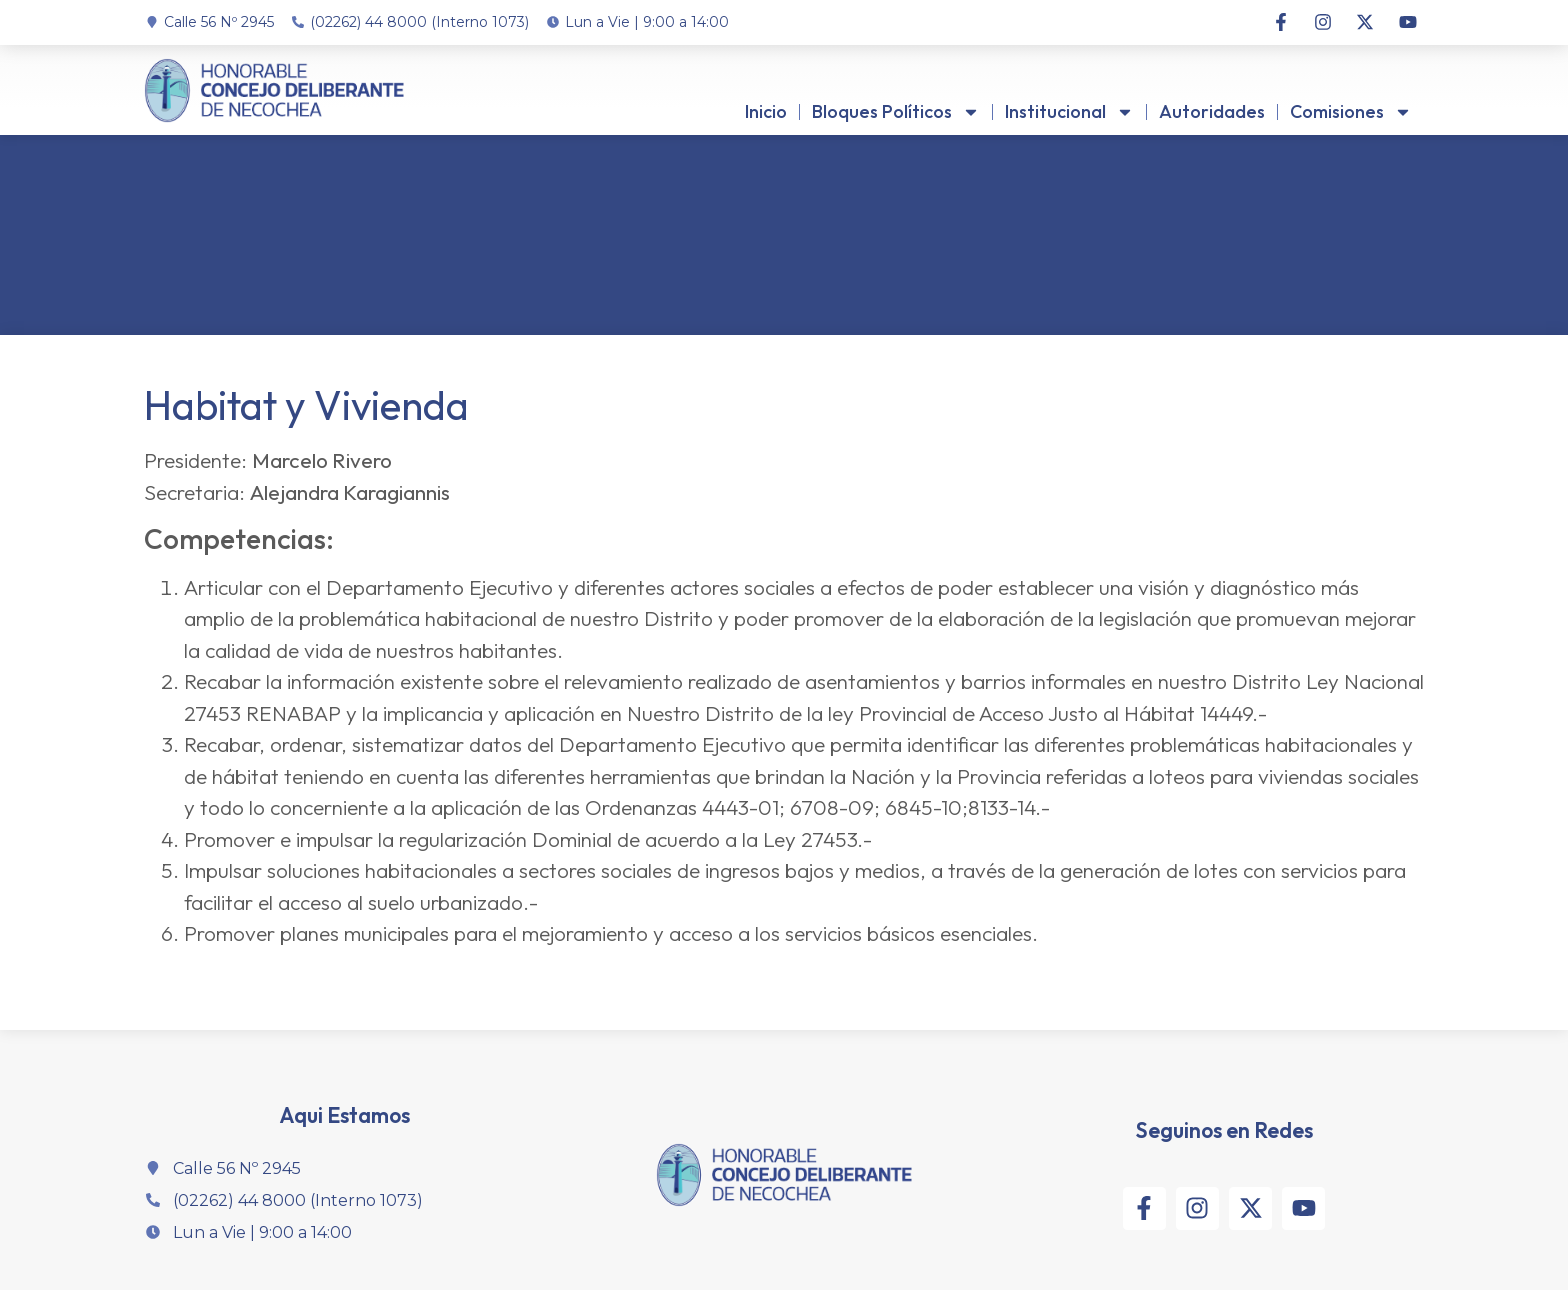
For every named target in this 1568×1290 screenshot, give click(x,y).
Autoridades (1212, 111)
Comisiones (1351, 112)
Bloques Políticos (896, 112)
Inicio (766, 111)
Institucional (1069, 112)
